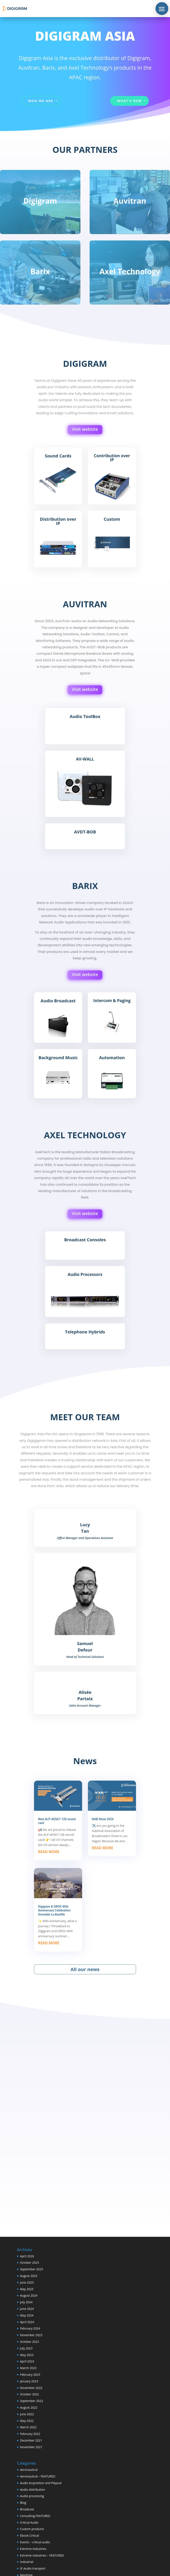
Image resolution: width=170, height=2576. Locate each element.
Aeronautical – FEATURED (37, 2476)
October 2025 (29, 2262)
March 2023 (28, 2368)
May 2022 (27, 2421)
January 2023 (29, 2381)
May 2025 (27, 2289)
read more (48, 1851)
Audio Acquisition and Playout (41, 2483)
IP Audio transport (33, 2568)
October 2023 (29, 2342)
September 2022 (31, 2401)
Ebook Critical (29, 2535)
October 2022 (29, 2394)
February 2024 (30, 2328)
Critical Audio (29, 2522)
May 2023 (27, 2355)
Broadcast (27, 2509)
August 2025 (28, 2276)
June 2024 (27, 2309)
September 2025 (31, 2269)
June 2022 (27, 2414)
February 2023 (30, 2375)
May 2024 (27, 2315)
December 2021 (31, 2440)
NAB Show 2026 (103, 1819)
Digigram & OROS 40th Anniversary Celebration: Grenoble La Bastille (54, 1910)
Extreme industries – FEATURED (42, 2555)
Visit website (85, 429)
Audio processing (32, 2496)
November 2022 (31, 2388)
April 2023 (27, 2361)
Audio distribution (32, 2490)
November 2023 (31, 2335)
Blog (23, 2503)
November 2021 (31, 2447)
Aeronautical (29, 2470)
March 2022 (28, 2427)
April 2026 (27, 2256)
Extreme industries (33, 2549)
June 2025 (27, 2282)
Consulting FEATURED (35, 2516)
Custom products (32, 2529)
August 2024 (28, 2295)
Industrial (26, 2562)
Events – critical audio (35, 2542)
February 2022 (30, 2434)
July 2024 (26, 2302)
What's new (129, 101)
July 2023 (26, 2348)
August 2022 (28, 2407)
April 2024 (27, 2322)
